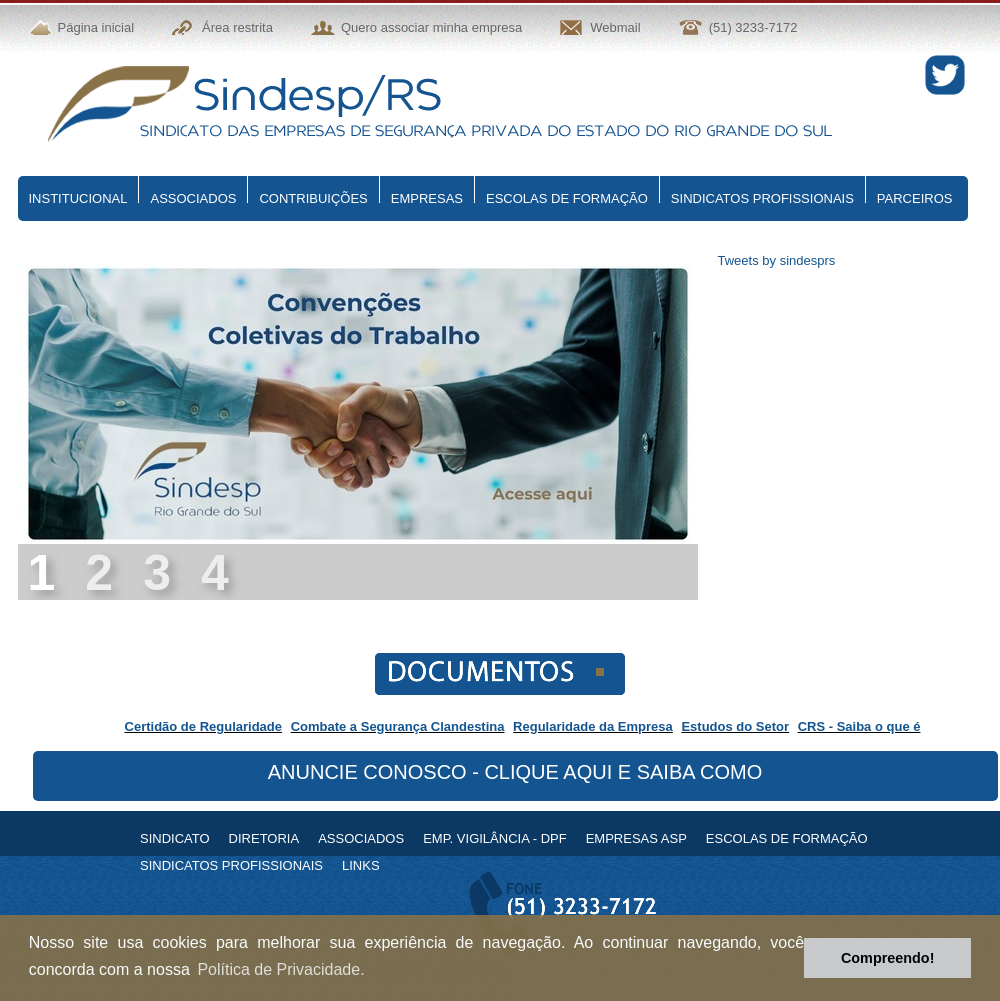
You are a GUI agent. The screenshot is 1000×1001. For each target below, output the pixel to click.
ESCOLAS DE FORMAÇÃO (567, 198)
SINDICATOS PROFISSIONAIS (762, 198)
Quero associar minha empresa (431, 27)
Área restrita (237, 27)
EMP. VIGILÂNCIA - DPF (495, 838)
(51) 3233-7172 (753, 27)
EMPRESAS (427, 198)
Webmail (615, 27)
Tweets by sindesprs (777, 260)
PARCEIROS (915, 198)
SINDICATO (175, 838)
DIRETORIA (264, 838)
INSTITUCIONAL (78, 198)
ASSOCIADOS (193, 198)
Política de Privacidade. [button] (280, 969)
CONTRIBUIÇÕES (313, 198)
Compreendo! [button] (888, 958)
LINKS (361, 865)
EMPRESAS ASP (636, 838)
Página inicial (96, 27)
